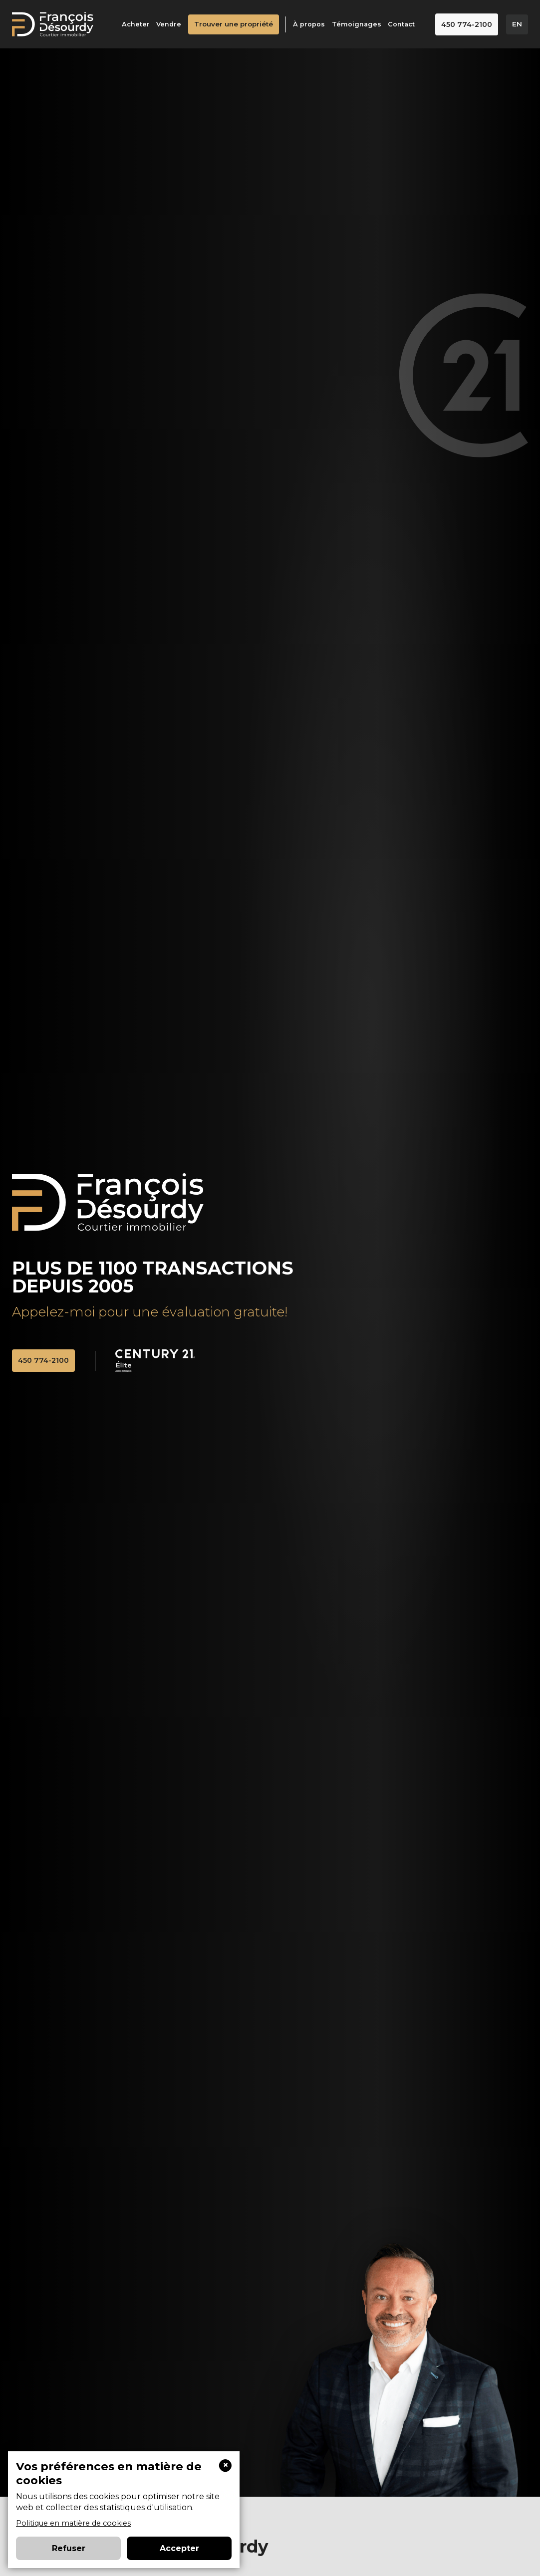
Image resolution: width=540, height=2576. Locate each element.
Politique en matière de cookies (73, 2523)
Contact (404, 25)
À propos (312, 25)
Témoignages (359, 25)
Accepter (179, 2548)
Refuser (68, 2548)
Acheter (139, 25)
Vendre (172, 25)
